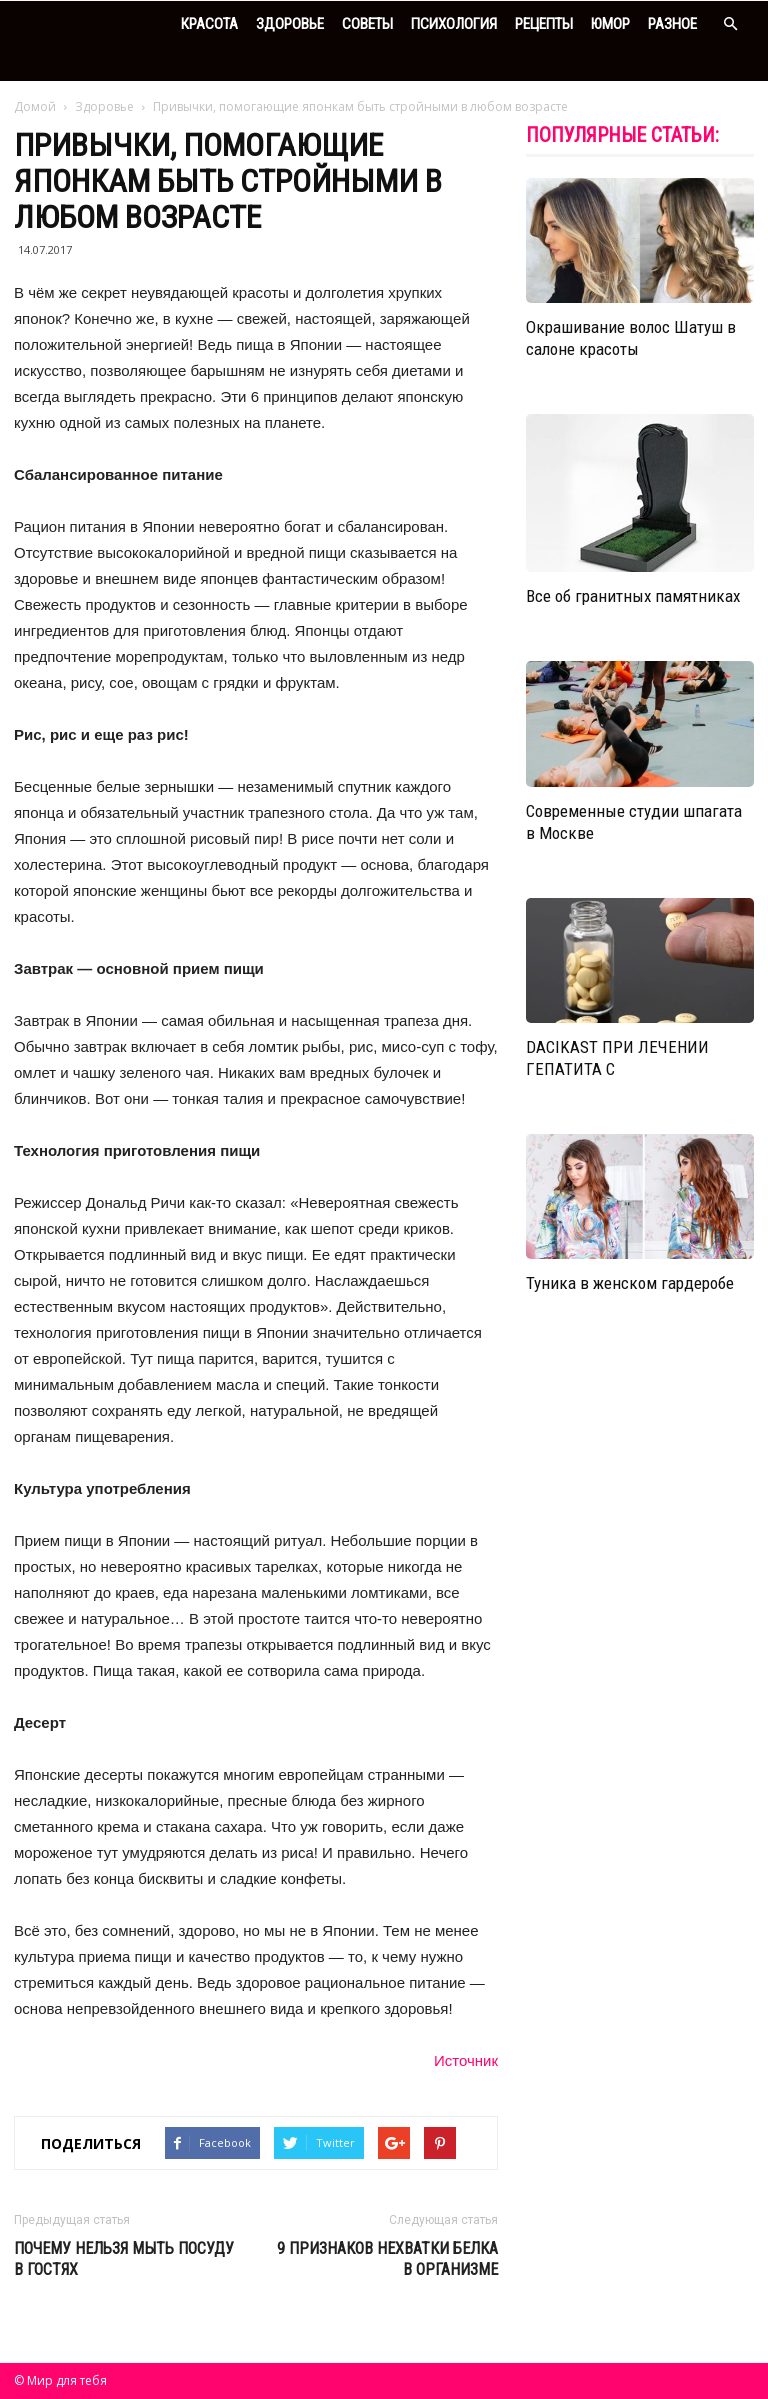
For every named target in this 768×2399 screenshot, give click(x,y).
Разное (672, 24)
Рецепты (544, 24)
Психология (454, 24)
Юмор (610, 24)
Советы (367, 24)
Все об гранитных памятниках (633, 596)
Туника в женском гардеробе (630, 1283)
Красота (209, 24)
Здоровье (290, 24)
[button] (730, 24)
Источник (466, 2060)
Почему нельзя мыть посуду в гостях (124, 2259)
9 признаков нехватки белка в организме (387, 2259)
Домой (35, 106)
